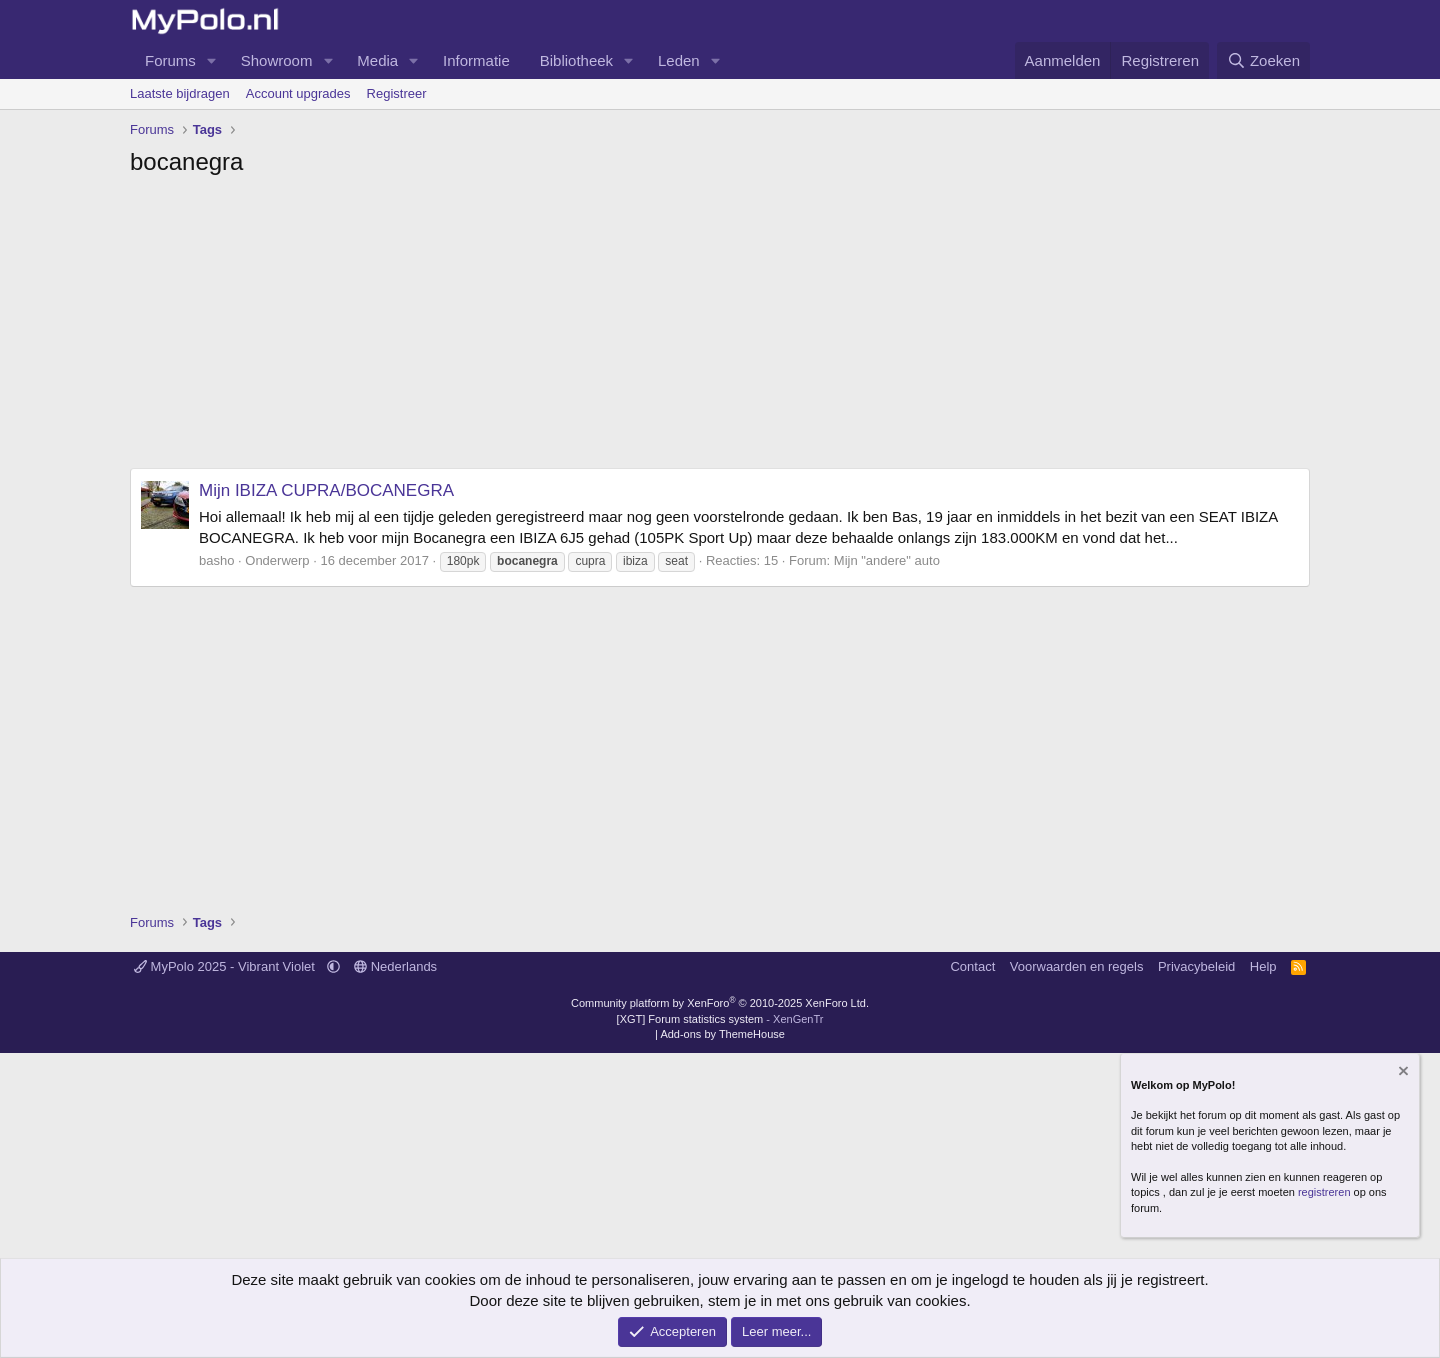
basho (216, 560)
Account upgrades (298, 93)
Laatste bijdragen (180, 93)
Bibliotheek (576, 60)
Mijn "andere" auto (887, 560)
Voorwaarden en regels (1077, 966)
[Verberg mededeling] (1402, 1072)
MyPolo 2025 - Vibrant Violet (226, 966)
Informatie (476, 60)
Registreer (397, 93)
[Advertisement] (720, 328)
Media (377, 60)
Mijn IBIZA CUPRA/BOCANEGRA (326, 490)
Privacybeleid (1196, 966)
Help (1263, 966)
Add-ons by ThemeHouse (722, 1034)
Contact (972, 966)
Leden (679, 60)
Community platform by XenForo (720, 1003)
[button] (212, 60)
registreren (1324, 1192)
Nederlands (395, 966)
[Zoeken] (1264, 60)
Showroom (277, 60)
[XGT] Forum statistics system (720, 1019)
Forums (170, 60)
